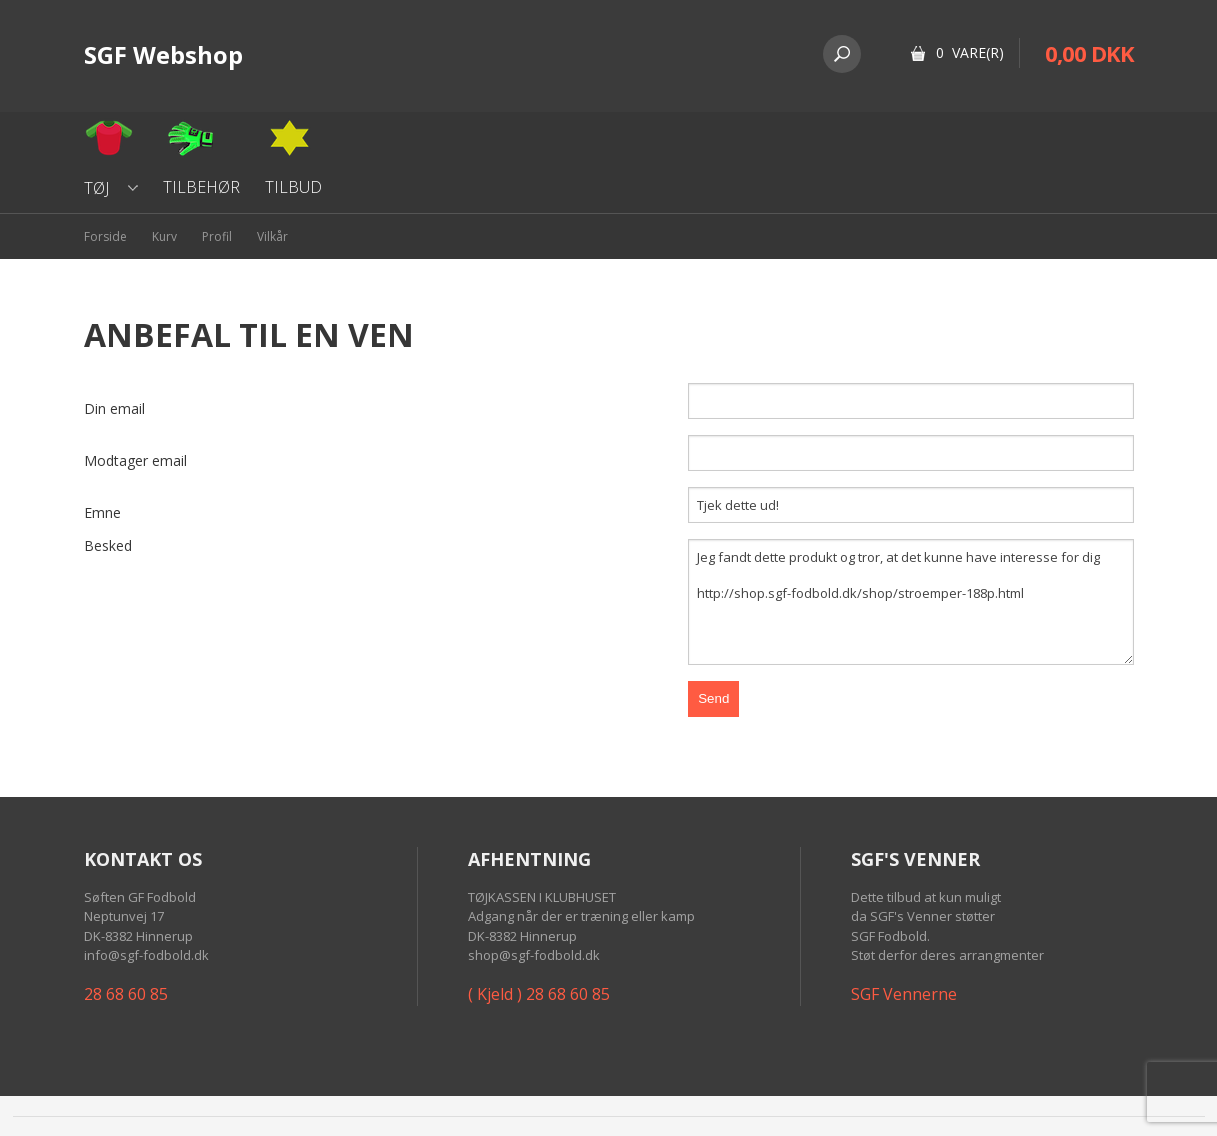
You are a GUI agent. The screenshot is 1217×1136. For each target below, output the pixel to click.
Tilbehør (201, 187)
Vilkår (272, 236)
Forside (105, 236)
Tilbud (293, 187)
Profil (217, 236)
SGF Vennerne (904, 994)
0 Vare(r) (970, 52)
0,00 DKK (1089, 53)
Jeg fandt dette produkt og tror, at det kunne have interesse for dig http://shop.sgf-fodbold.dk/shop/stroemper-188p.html (910, 602)
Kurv (164, 236)
